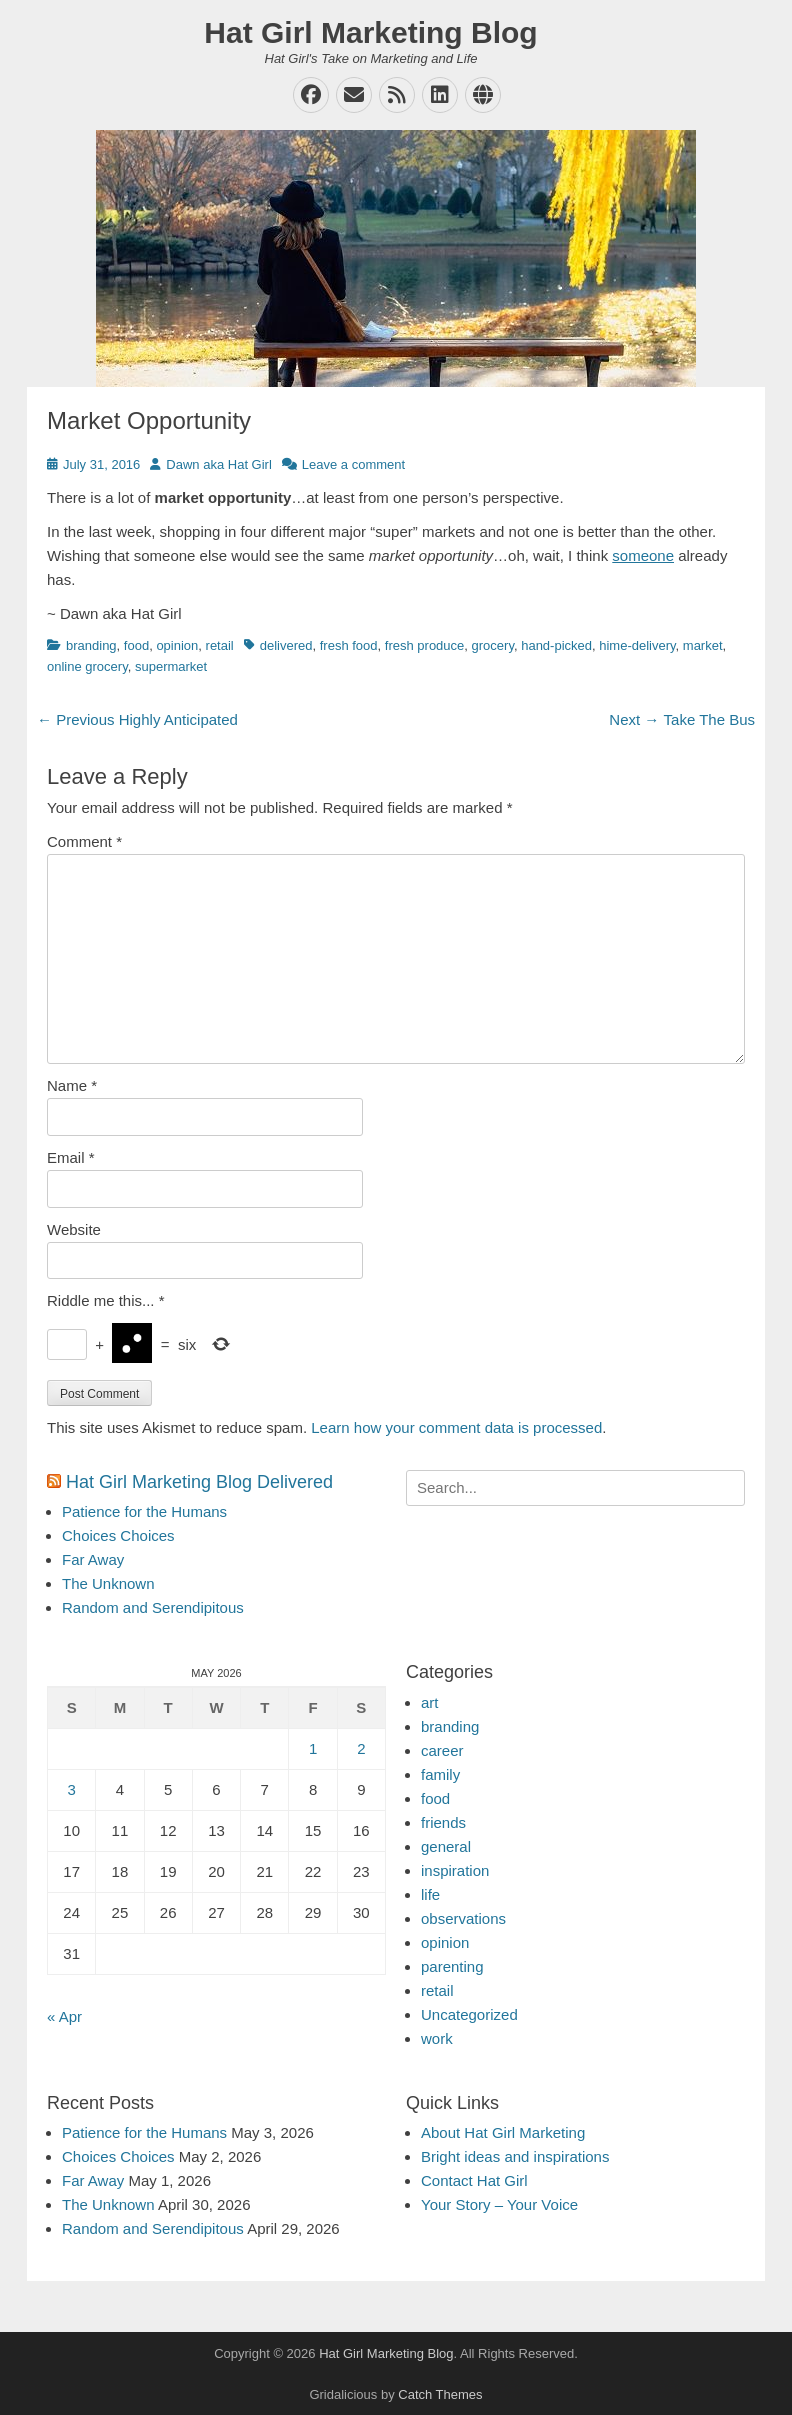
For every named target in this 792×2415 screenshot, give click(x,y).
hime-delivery (637, 645)
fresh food (349, 645)
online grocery (87, 666)
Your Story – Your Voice (499, 2204)
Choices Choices (118, 1535)
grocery (493, 645)
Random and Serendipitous (153, 1607)
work (437, 2038)
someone (643, 555)
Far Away (93, 1559)
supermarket (171, 666)
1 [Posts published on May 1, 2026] (313, 1748)
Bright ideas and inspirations (515, 2156)
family (440, 1774)
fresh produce (425, 645)
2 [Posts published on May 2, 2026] (361, 1748)
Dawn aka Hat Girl (218, 464)
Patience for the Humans (144, 1511)
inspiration (455, 1870)
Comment (84, 841)
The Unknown (108, 1583)
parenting (452, 1966)
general (446, 1846)
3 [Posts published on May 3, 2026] (71, 1789)
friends (443, 1822)
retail (220, 645)
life (430, 1894)
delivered (286, 645)
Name (72, 1085)
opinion (177, 645)
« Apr (64, 2016)
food (136, 645)
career (442, 1750)
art (430, 1702)
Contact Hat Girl (474, 2180)
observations (463, 1918)
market (703, 645)
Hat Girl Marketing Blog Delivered (199, 1482)
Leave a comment (353, 464)
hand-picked (556, 645)
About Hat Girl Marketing (503, 2132)
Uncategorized (469, 2014)
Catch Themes (440, 2394)
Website (74, 1229)
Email (71, 1157)
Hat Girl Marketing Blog (370, 32)
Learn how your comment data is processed (456, 1427)
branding (91, 645)
